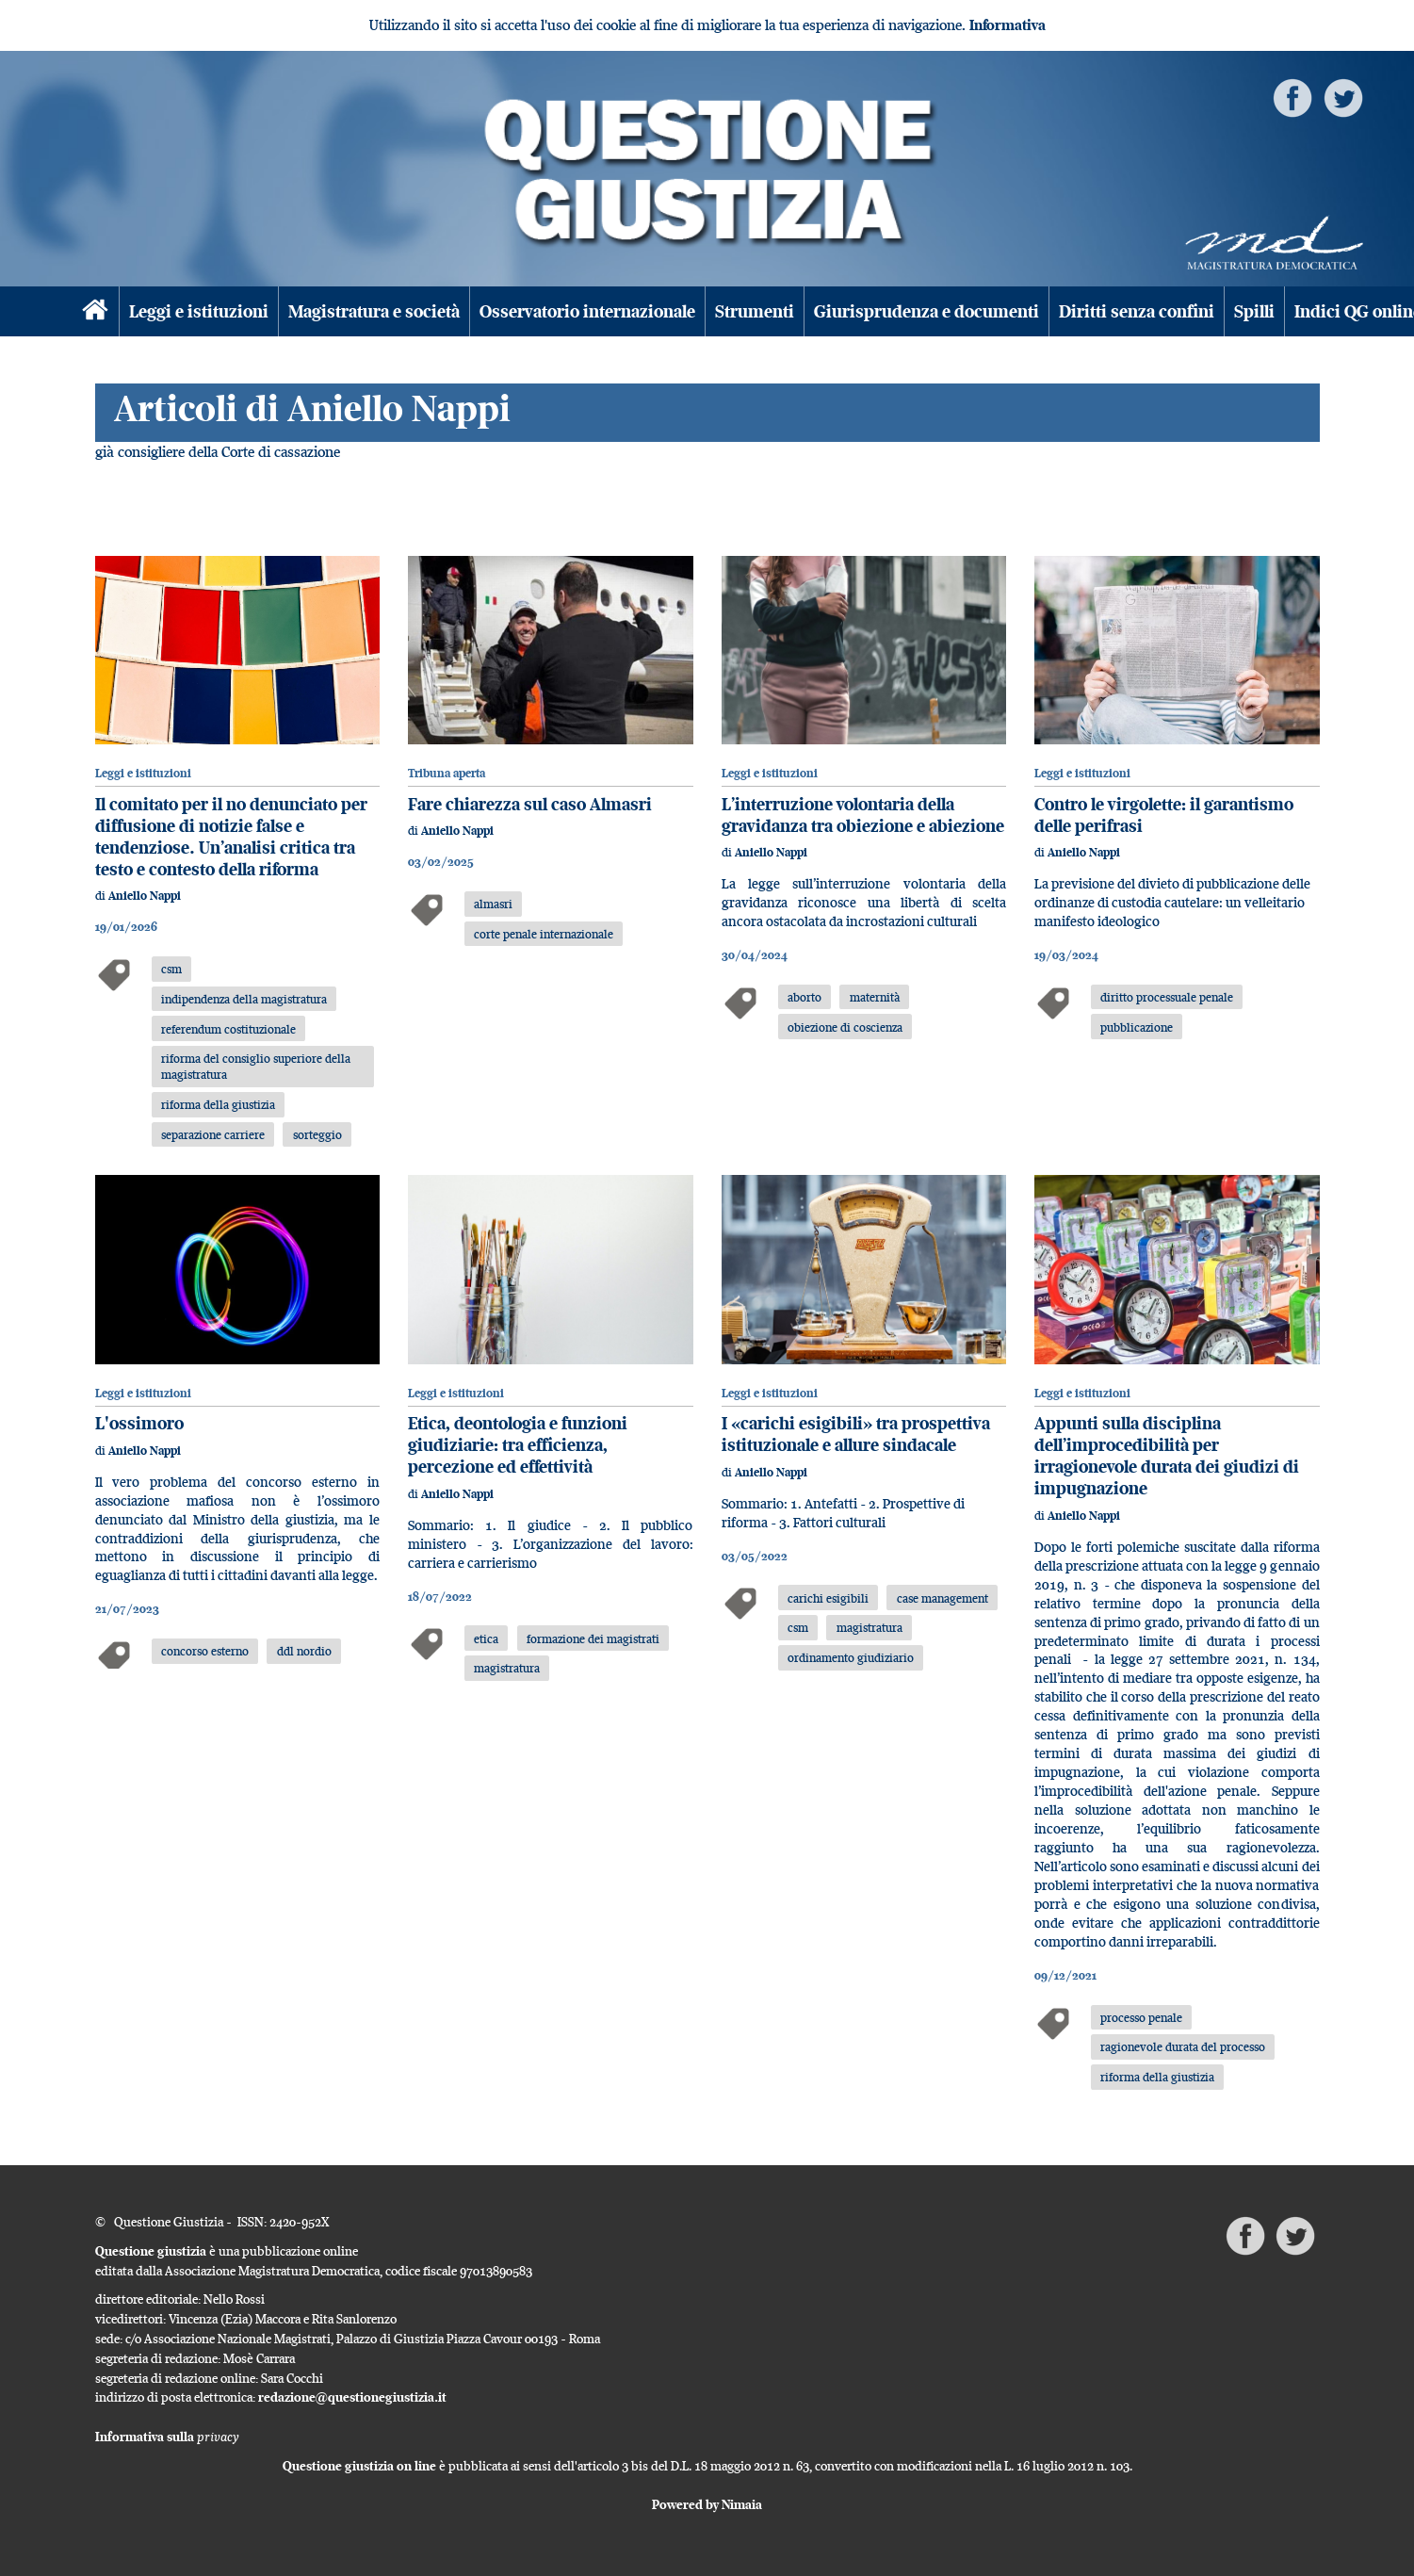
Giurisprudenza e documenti (926, 311)
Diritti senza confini (1136, 311)
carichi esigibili (828, 1598)
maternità (875, 996)
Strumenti (754, 311)
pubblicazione (1136, 1027)
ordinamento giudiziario (851, 1657)
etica (486, 1638)
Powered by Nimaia (707, 2504)
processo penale (1141, 2017)
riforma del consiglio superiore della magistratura (255, 1066)
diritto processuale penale (1166, 996)
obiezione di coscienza (845, 1027)
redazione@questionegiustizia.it (352, 2397)
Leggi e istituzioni (198, 311)
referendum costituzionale (228, 1028)
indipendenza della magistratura (244, 998)
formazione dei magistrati (593, 1638)
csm (171, 968)
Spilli (1254, 311)
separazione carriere (213, 1134)
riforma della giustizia (218, 1104)
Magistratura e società (374, 311)
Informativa (1007, 25)
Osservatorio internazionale (587, 311)
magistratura (507, 1667)
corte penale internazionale (543, 933)
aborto (804, 996)
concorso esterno (205, 1650)
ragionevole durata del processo (1182, 2046)
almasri (493, 903)
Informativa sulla (167, 2436)
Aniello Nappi (144, 896)
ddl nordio (304, 1650)
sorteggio (317, 1134)
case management (942, 1598)
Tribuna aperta (446, 773)
